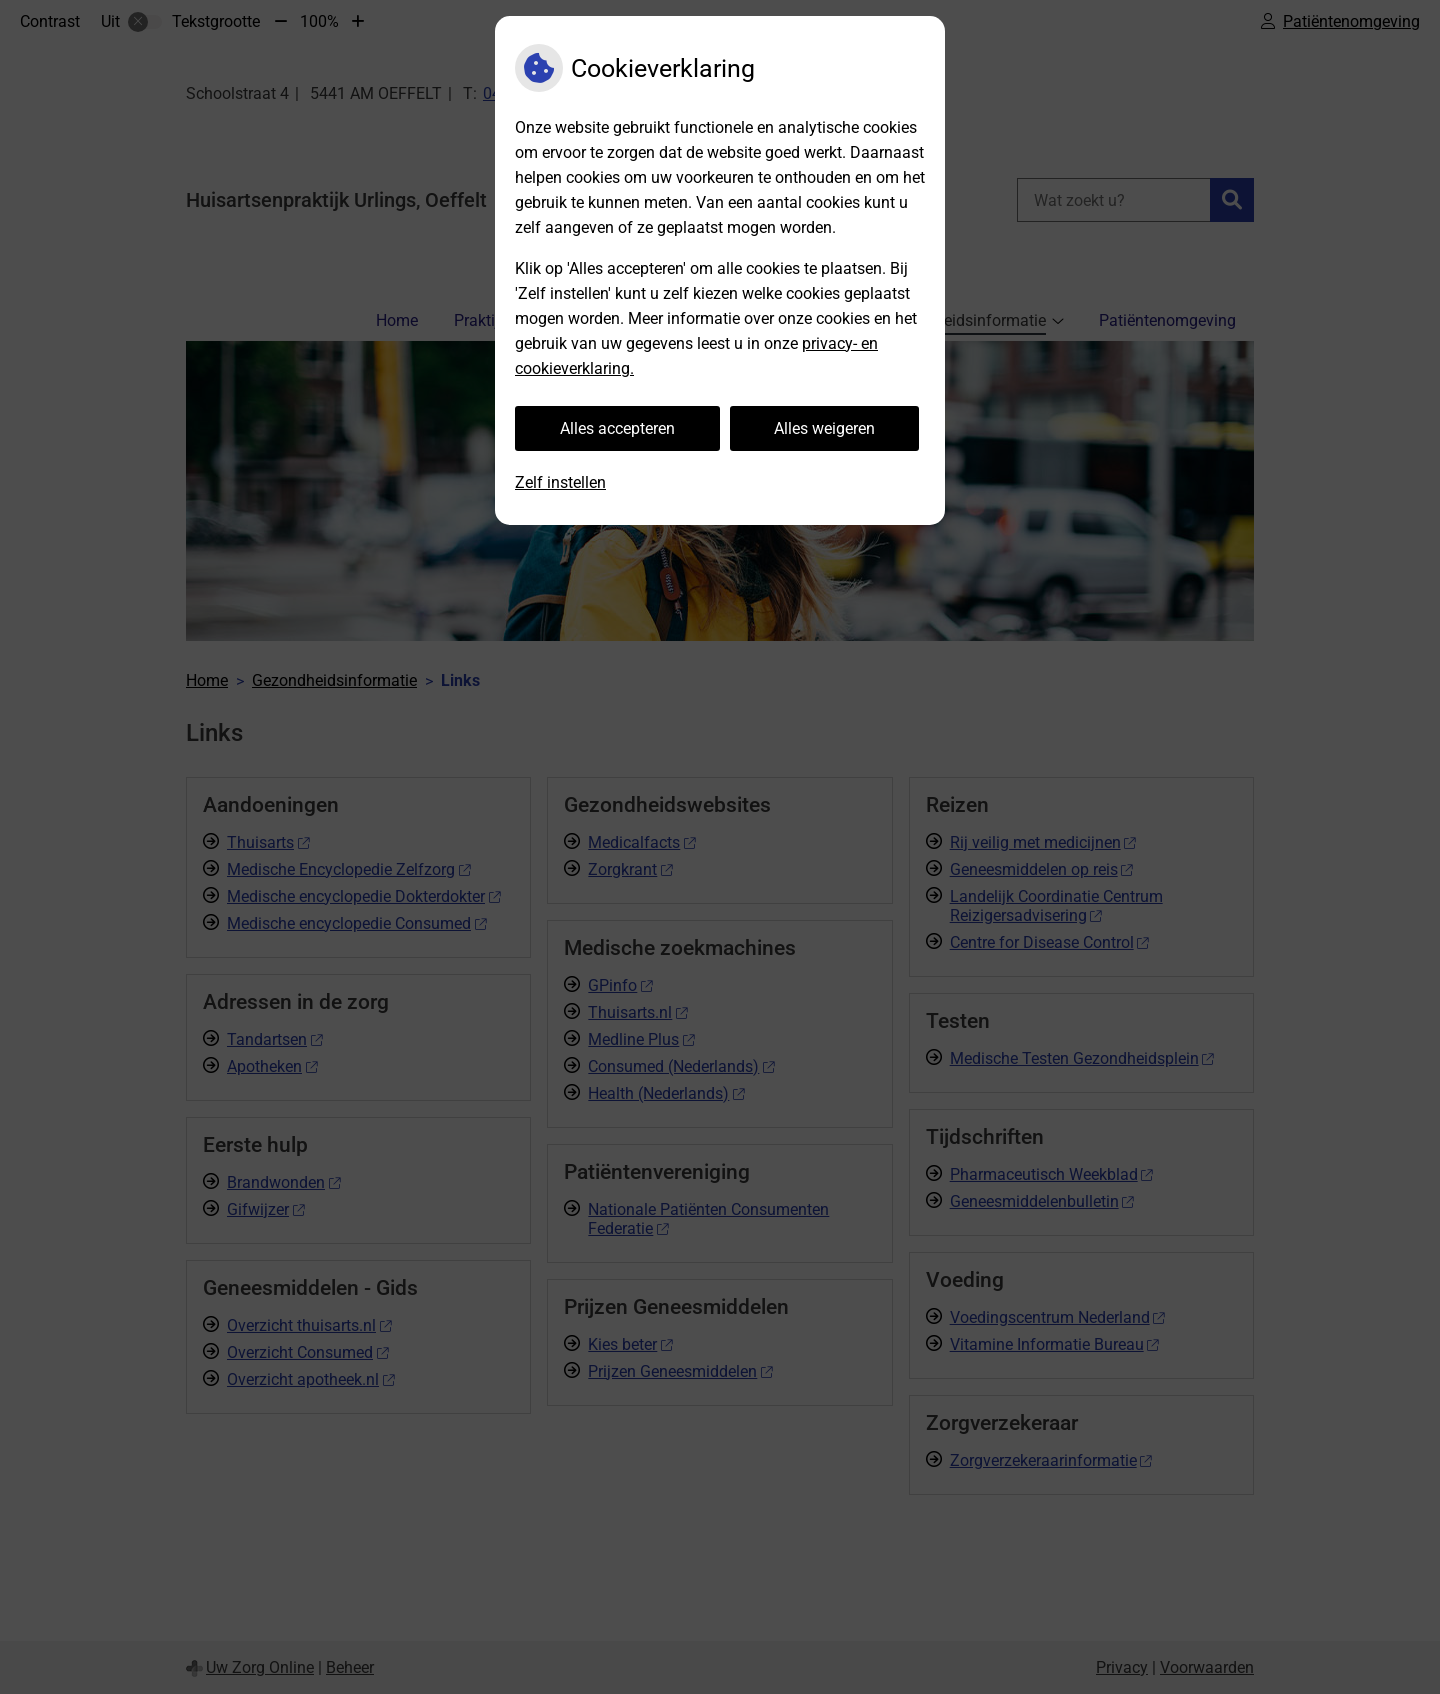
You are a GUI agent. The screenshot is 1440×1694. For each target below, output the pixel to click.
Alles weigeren (824, 428)
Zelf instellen (560, 482)
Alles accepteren (617, 428)
